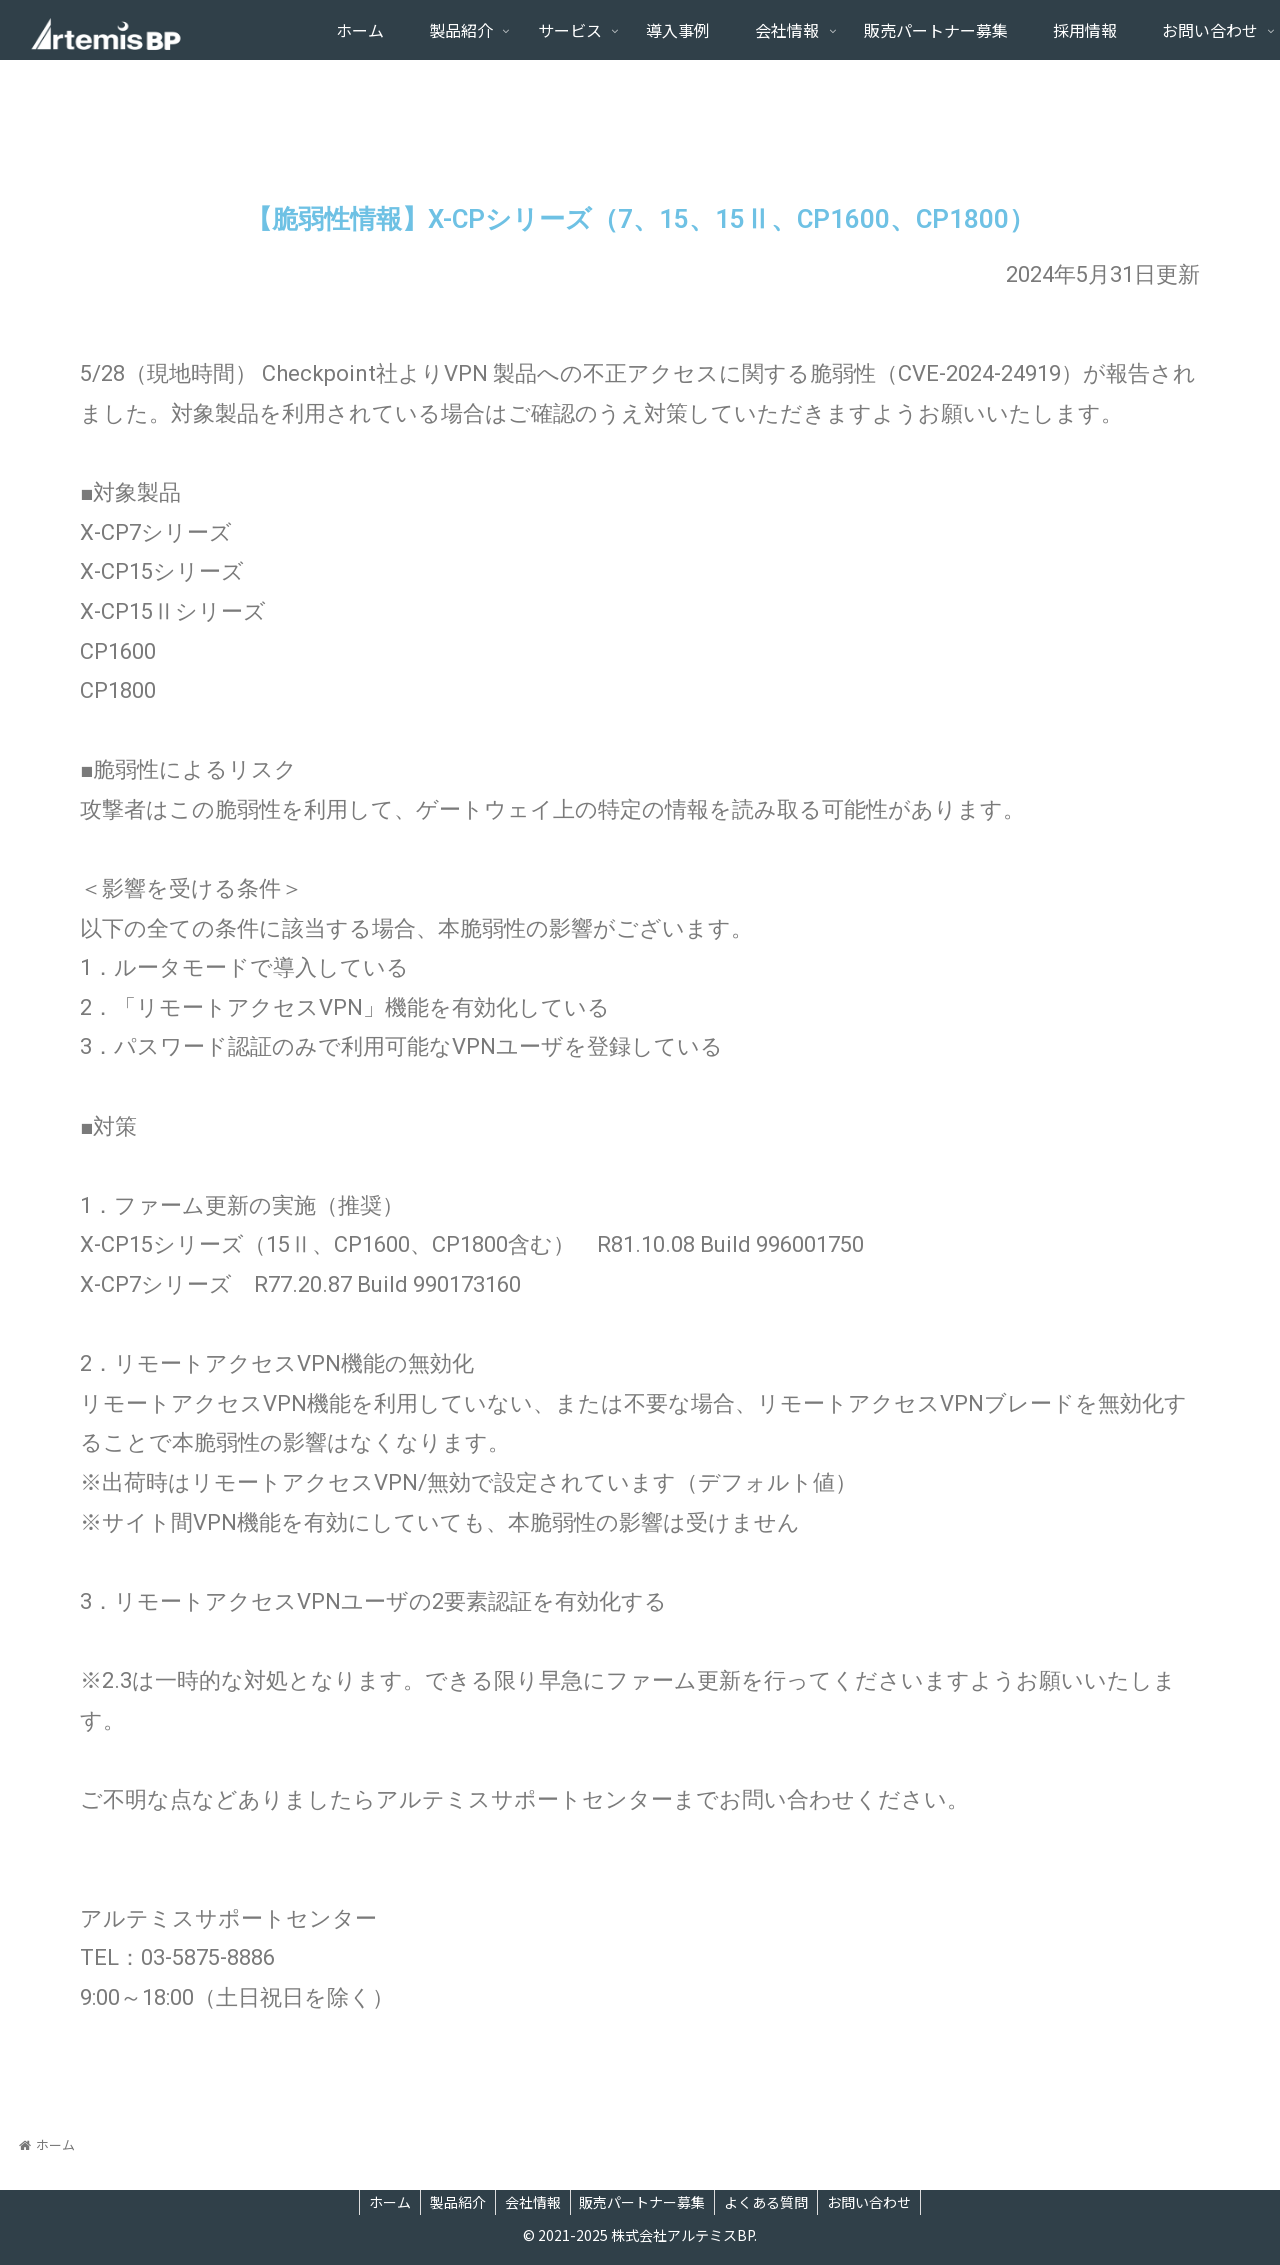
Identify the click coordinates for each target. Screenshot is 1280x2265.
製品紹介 (455, 2202)
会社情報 (532, 2202)
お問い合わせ (875, 2202)
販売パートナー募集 (644, 2202)
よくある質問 (770, 2202)
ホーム (385, 2202)
